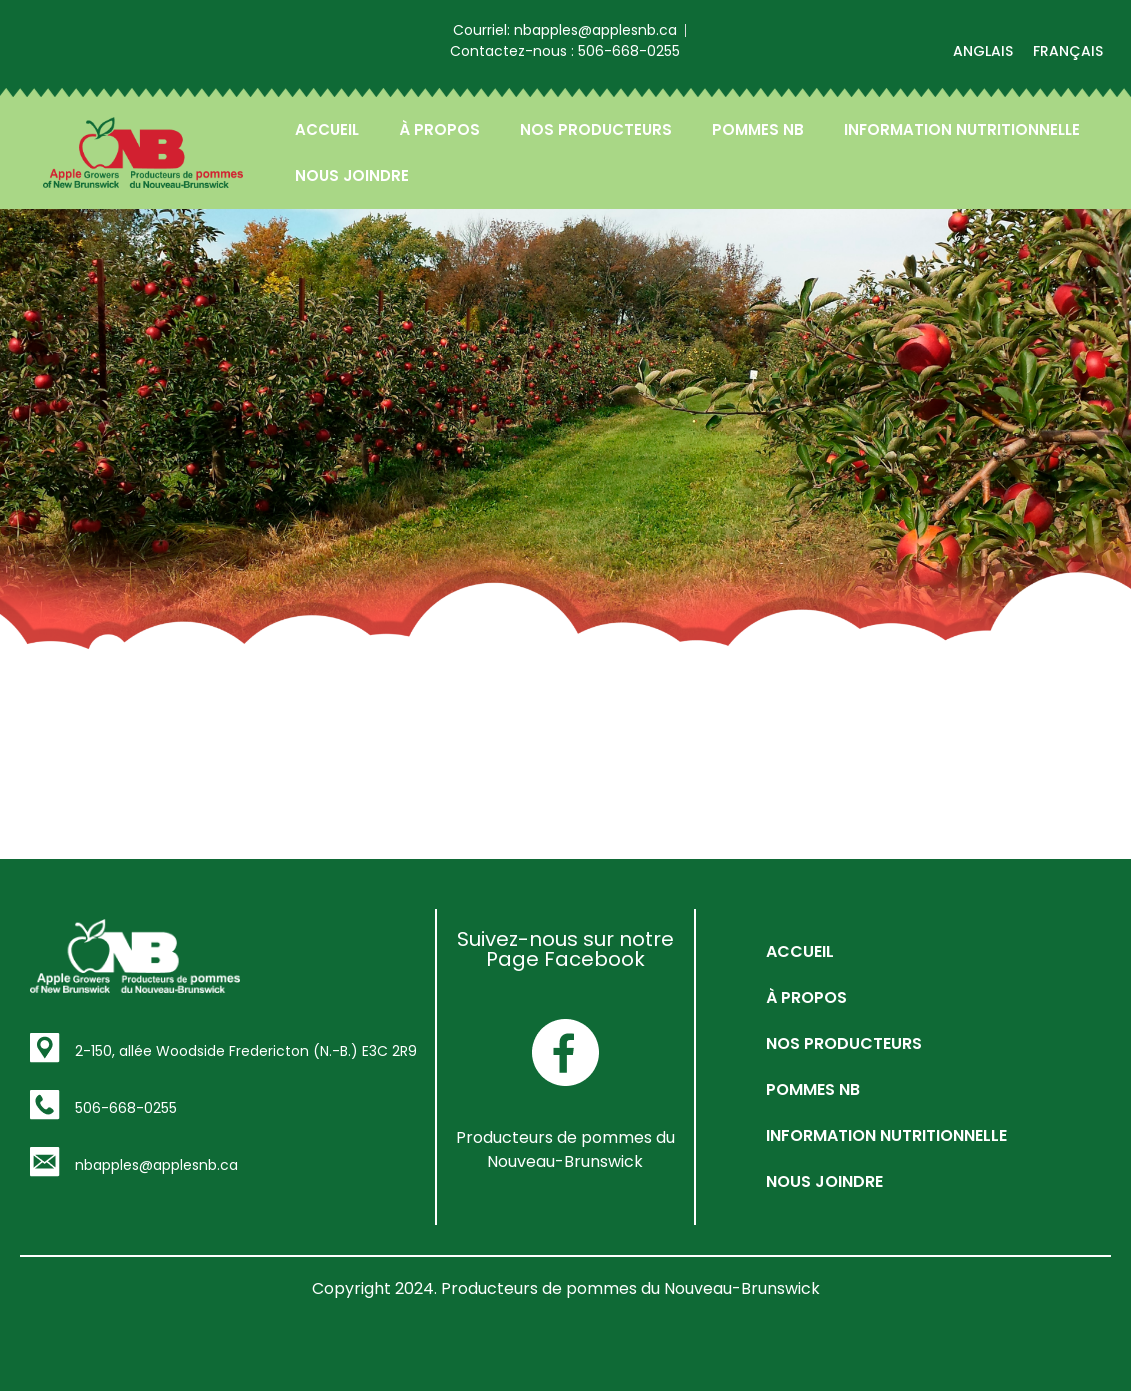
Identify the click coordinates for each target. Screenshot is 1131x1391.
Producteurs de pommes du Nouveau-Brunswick (565, 1149)
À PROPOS (439, 129)
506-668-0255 (126, 1108)
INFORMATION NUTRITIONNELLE (962, 129)
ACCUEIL (327, 129)
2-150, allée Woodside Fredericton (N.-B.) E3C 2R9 (246, 1051)
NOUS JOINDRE (352, 175)
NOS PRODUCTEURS (596, 129)
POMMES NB (758, 129)
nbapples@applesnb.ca (156, 1165)
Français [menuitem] (1068, 51)
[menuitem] (983, 51)
